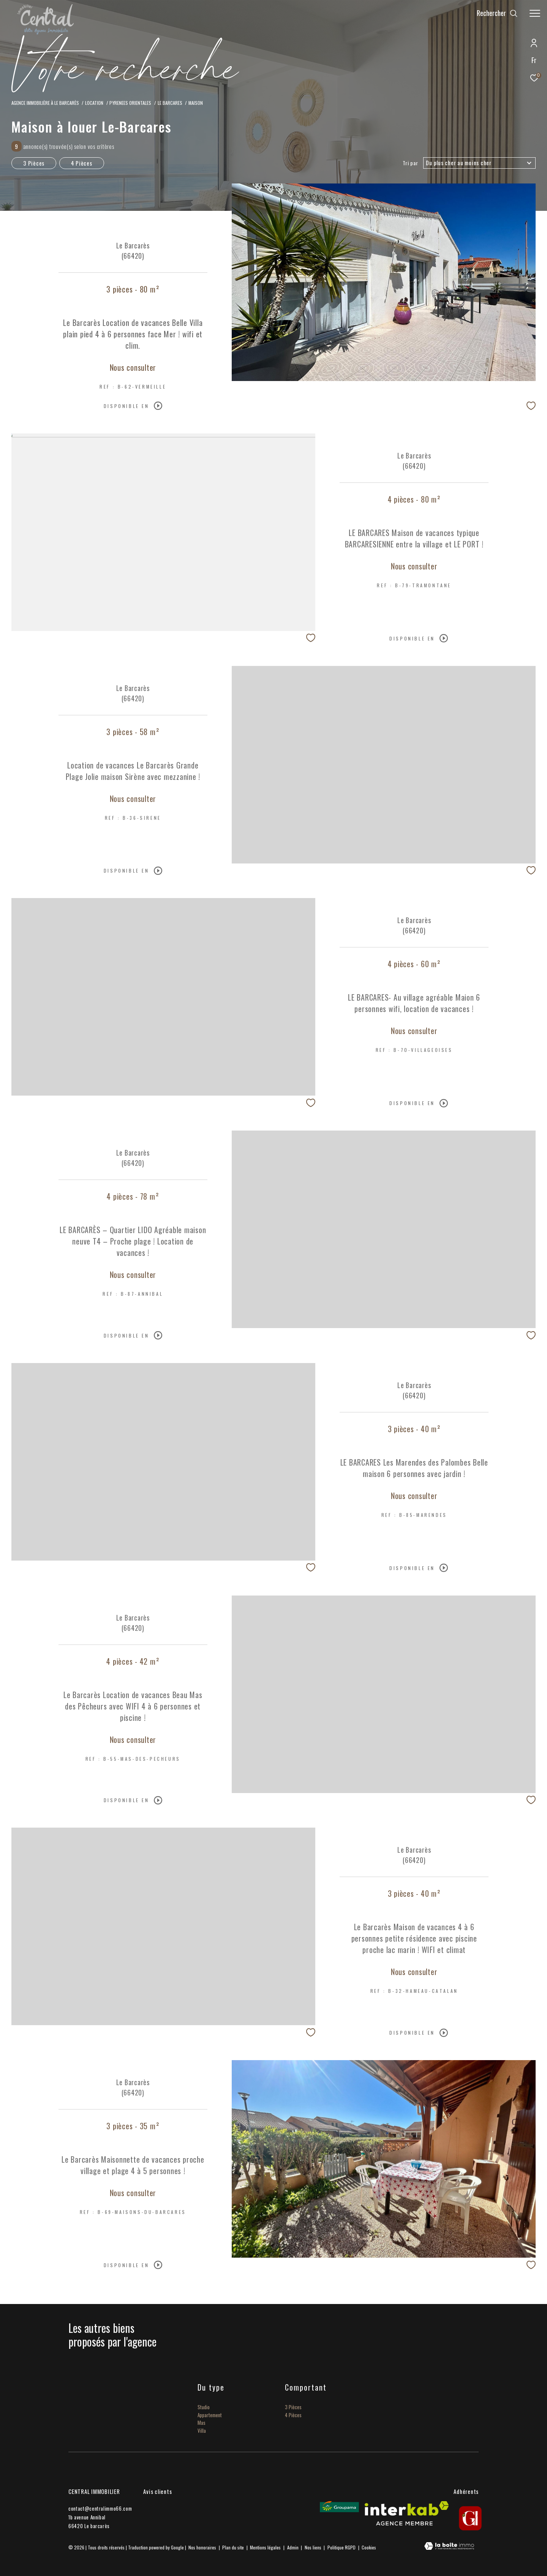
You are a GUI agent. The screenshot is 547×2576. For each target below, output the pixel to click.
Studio (204, 2407)
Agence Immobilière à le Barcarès (45, 102)
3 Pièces (33, 163)
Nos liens (314, 2547)
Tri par (410, 163)
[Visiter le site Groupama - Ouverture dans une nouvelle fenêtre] (339, 2506)
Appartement (210, 2415)
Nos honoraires (202, 2547)
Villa (202, 2430)
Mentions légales (266, 2547)
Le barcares (170, 102)
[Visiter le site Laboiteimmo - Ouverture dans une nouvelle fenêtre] (449, 2546)
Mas (202, 2422)
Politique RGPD (341, 2547)
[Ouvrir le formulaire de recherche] (497, 13)
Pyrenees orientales (130, 102)
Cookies (369, 2547)
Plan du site (233, 2547)
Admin (293, 2547)
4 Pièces (81, 163)
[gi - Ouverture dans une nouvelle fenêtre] (470, 2518)
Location (94, 102)
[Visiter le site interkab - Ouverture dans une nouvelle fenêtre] (407, 2513)
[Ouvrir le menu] (535, 13)
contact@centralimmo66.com (100, 2508)
